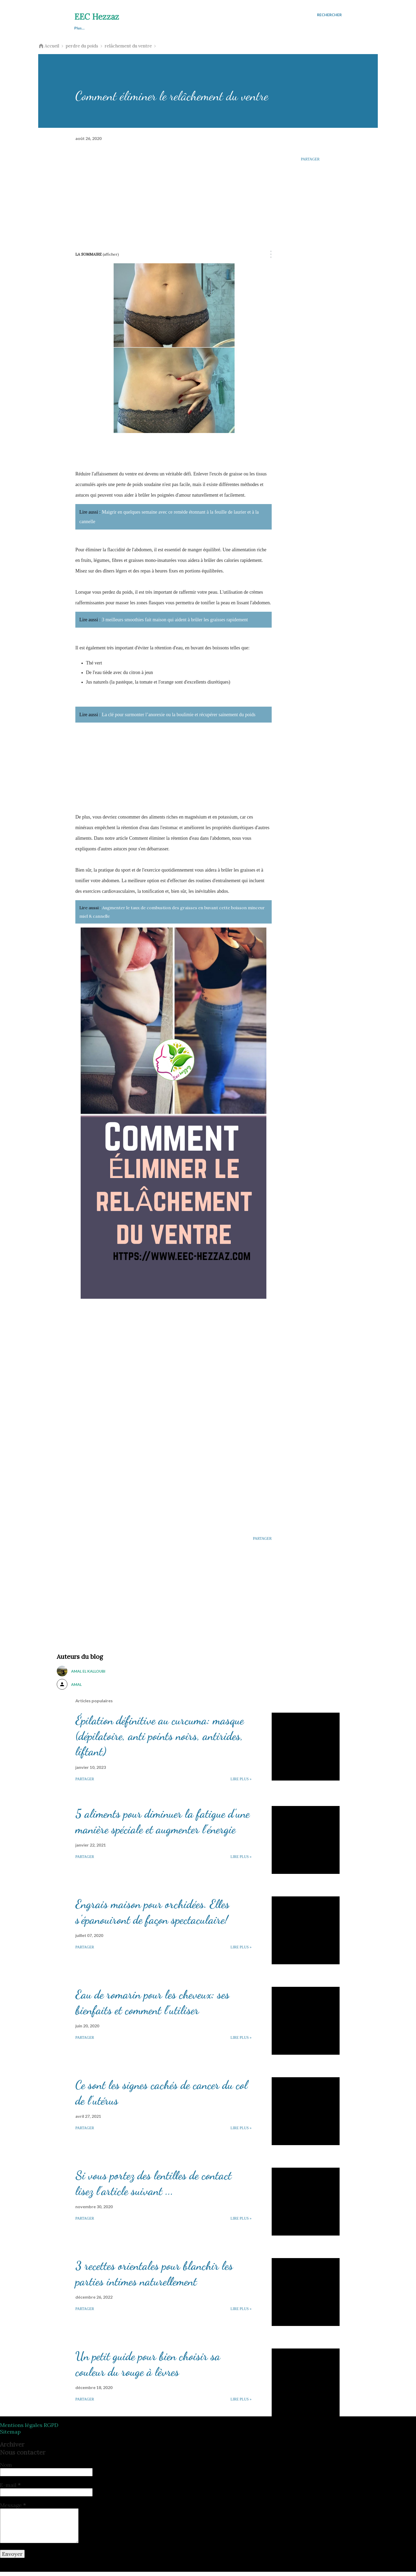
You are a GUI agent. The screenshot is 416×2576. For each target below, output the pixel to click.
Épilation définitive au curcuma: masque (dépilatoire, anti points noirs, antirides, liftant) (159, 1740)
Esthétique (197, 28)
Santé (123, 28)
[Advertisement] (173, 192)
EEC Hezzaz (96, 17)
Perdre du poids (158, 28)
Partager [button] (310, 159)
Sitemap (10, 2436)
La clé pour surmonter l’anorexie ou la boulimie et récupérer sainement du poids (178, 714)
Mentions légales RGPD (29, 2429)
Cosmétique (233, 28)
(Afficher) (111, 254)
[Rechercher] (329, 15)
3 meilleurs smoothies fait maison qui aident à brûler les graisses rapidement (175, 619)
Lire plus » (241, 1783)
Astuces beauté (88, 28)
